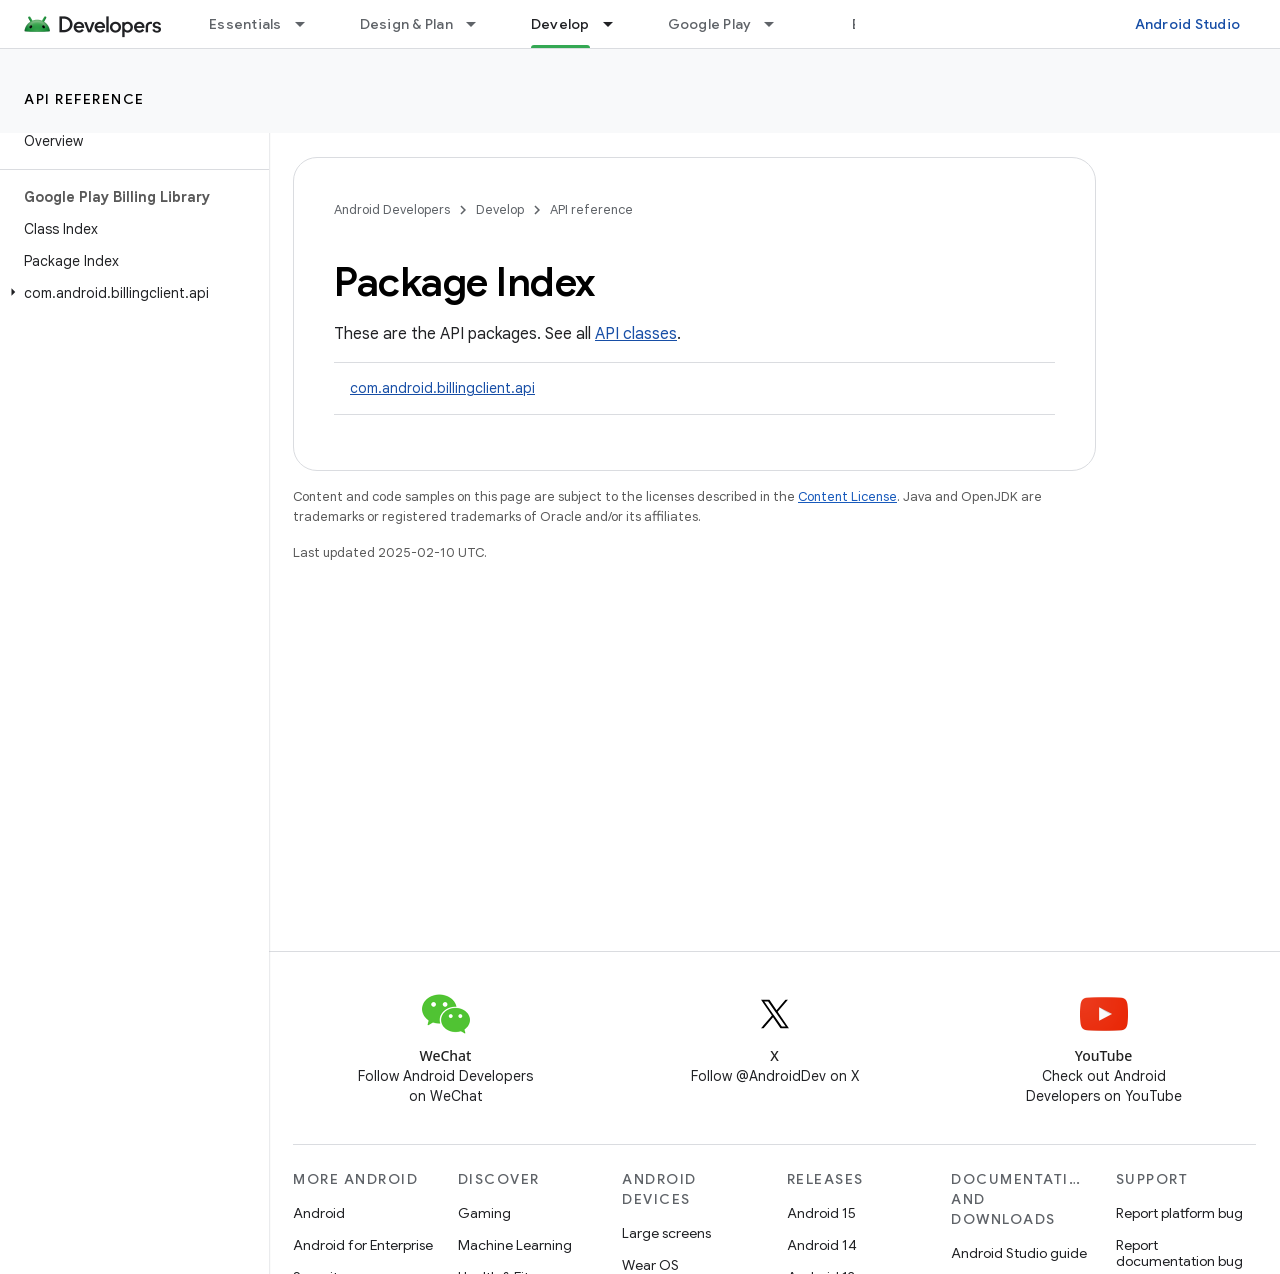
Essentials (245, 24)
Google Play (710, 24)
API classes (636, 334)
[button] (130, 293)
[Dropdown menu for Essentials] (309, 24)
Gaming (484, 1213)
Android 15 (821, 1213)
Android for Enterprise (363, 1245)
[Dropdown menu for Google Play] (778, 24)
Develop (500, 209)
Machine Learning (515, 1245)
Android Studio (1188, 24)
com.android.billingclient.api (442, 388)
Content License (847, 496)
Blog (867, 24)
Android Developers (392, 209)
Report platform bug (1179, 1213)
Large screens (666, 1233)
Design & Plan (406, 24)
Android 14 (822, 1245)
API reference (84, 99)
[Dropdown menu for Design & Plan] (480, 24)
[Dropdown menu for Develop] (617, 24)
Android (319, 1213)
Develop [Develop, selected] (560, 24)
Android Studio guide (1019, 1253)
